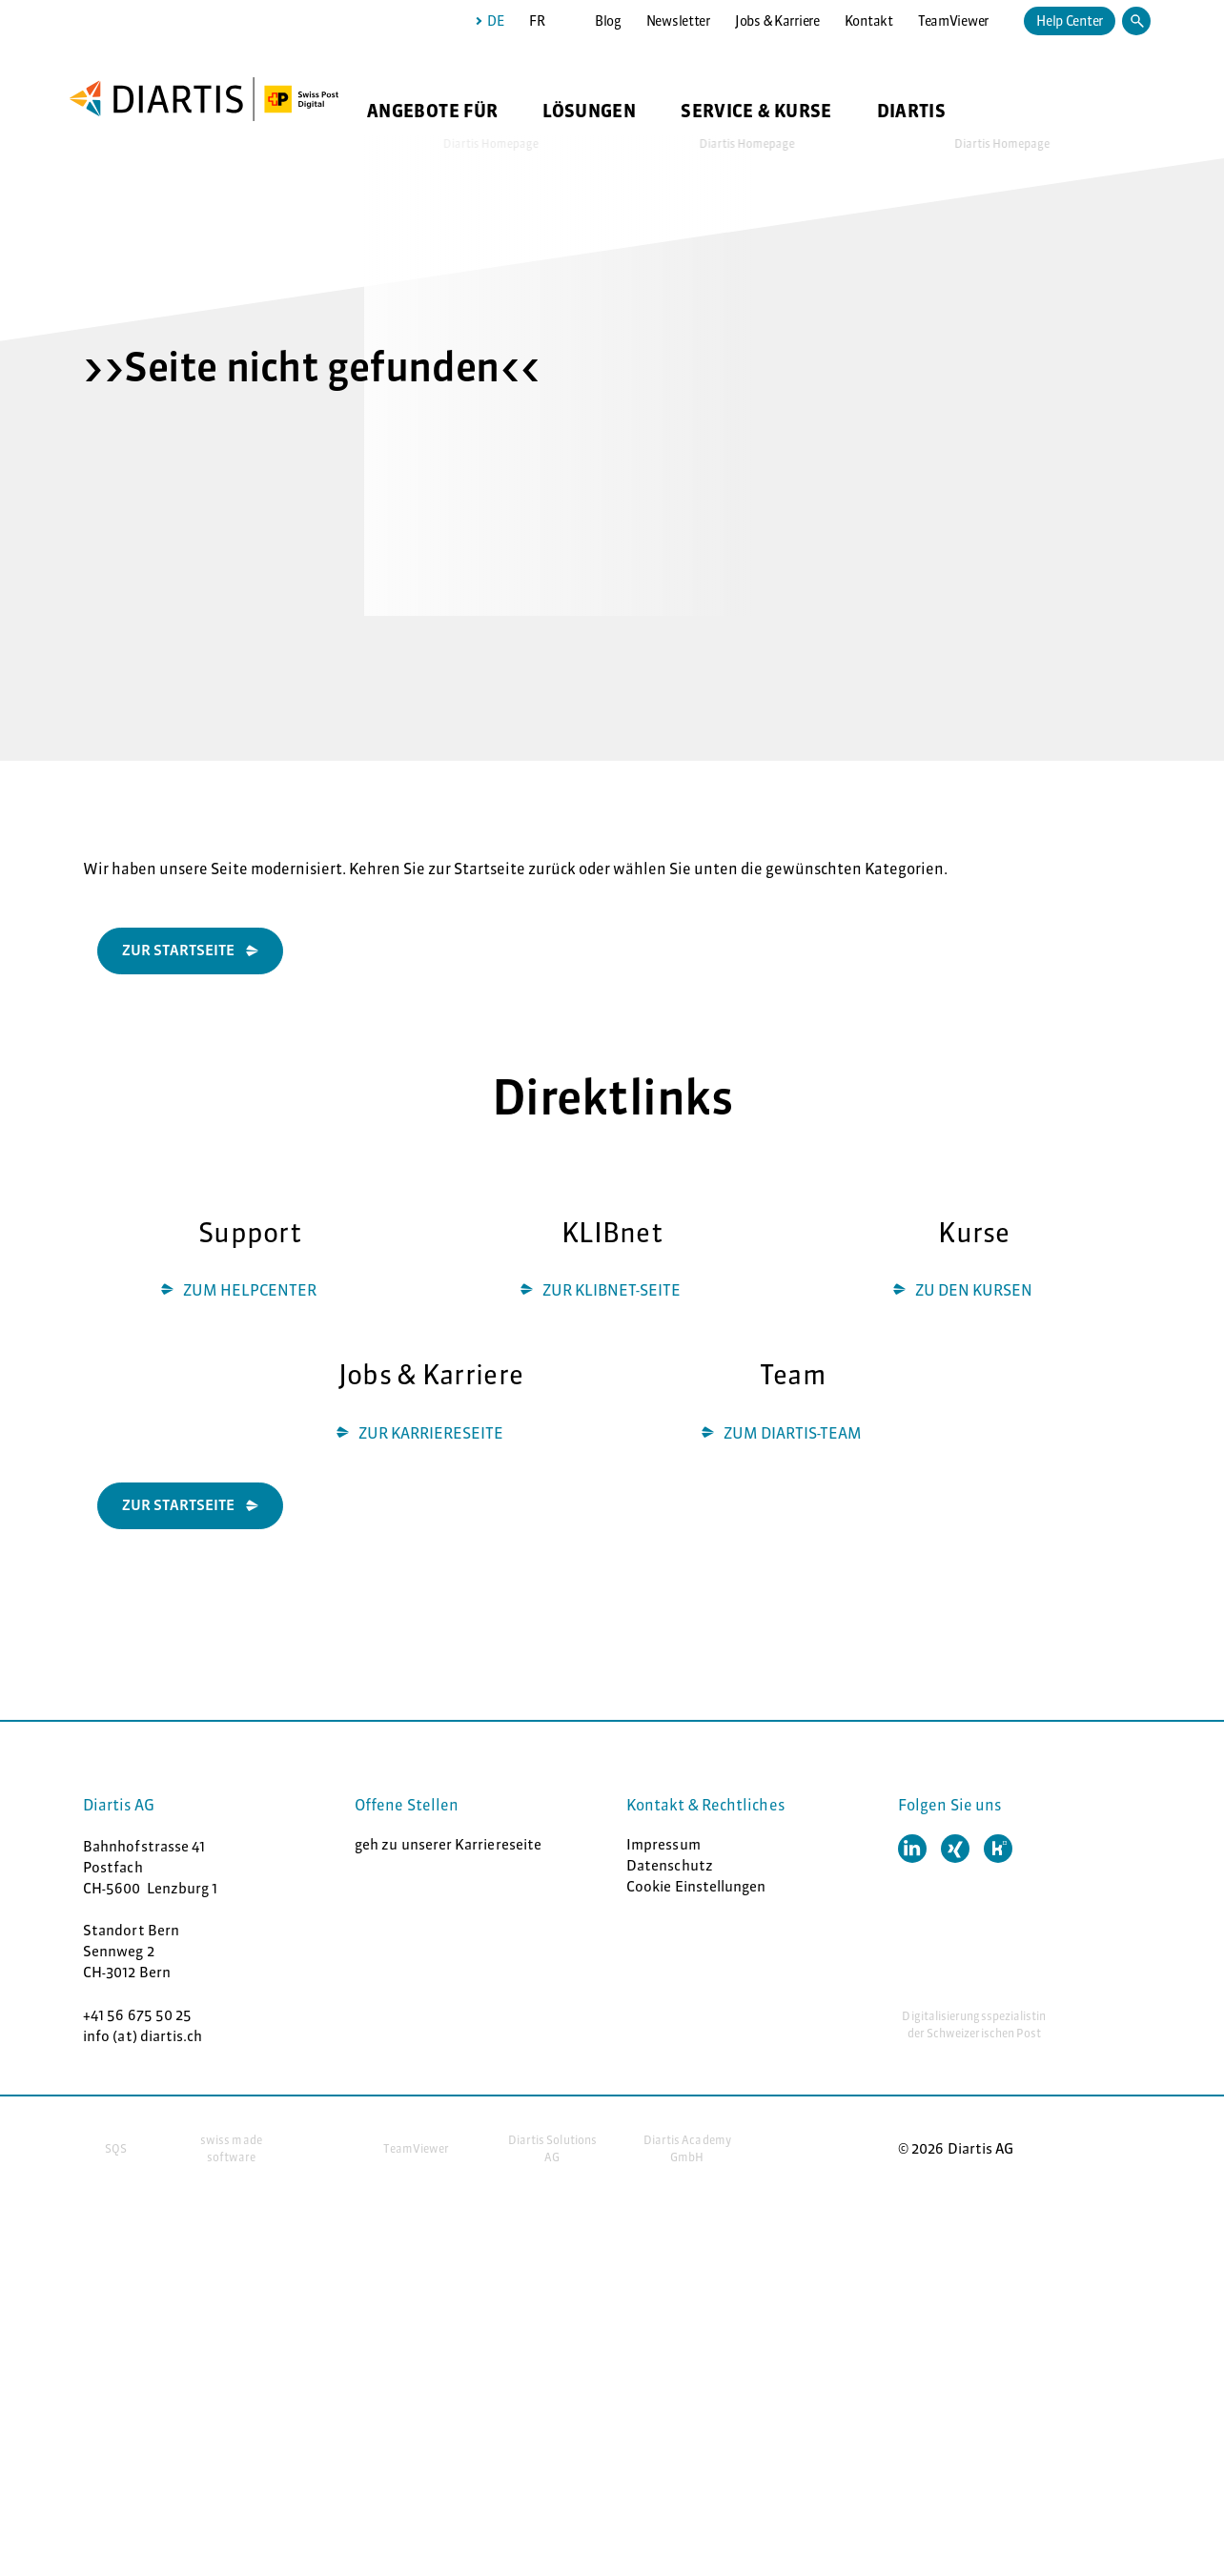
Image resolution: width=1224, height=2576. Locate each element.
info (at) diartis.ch (143, 2036)
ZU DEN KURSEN (973, 1289)
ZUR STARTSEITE (178, 1505)
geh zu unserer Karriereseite (448, 1844)
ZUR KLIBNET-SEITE (611, 1289)
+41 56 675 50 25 (137, 2015)
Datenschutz (669, 1865)
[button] (912, 1848)
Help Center (1069, 21)
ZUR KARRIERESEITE (430, 1432)
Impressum (663, 1844)
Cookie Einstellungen (696, 1886)
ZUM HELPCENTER (249, 1289)
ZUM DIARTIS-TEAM (793, 1432)
